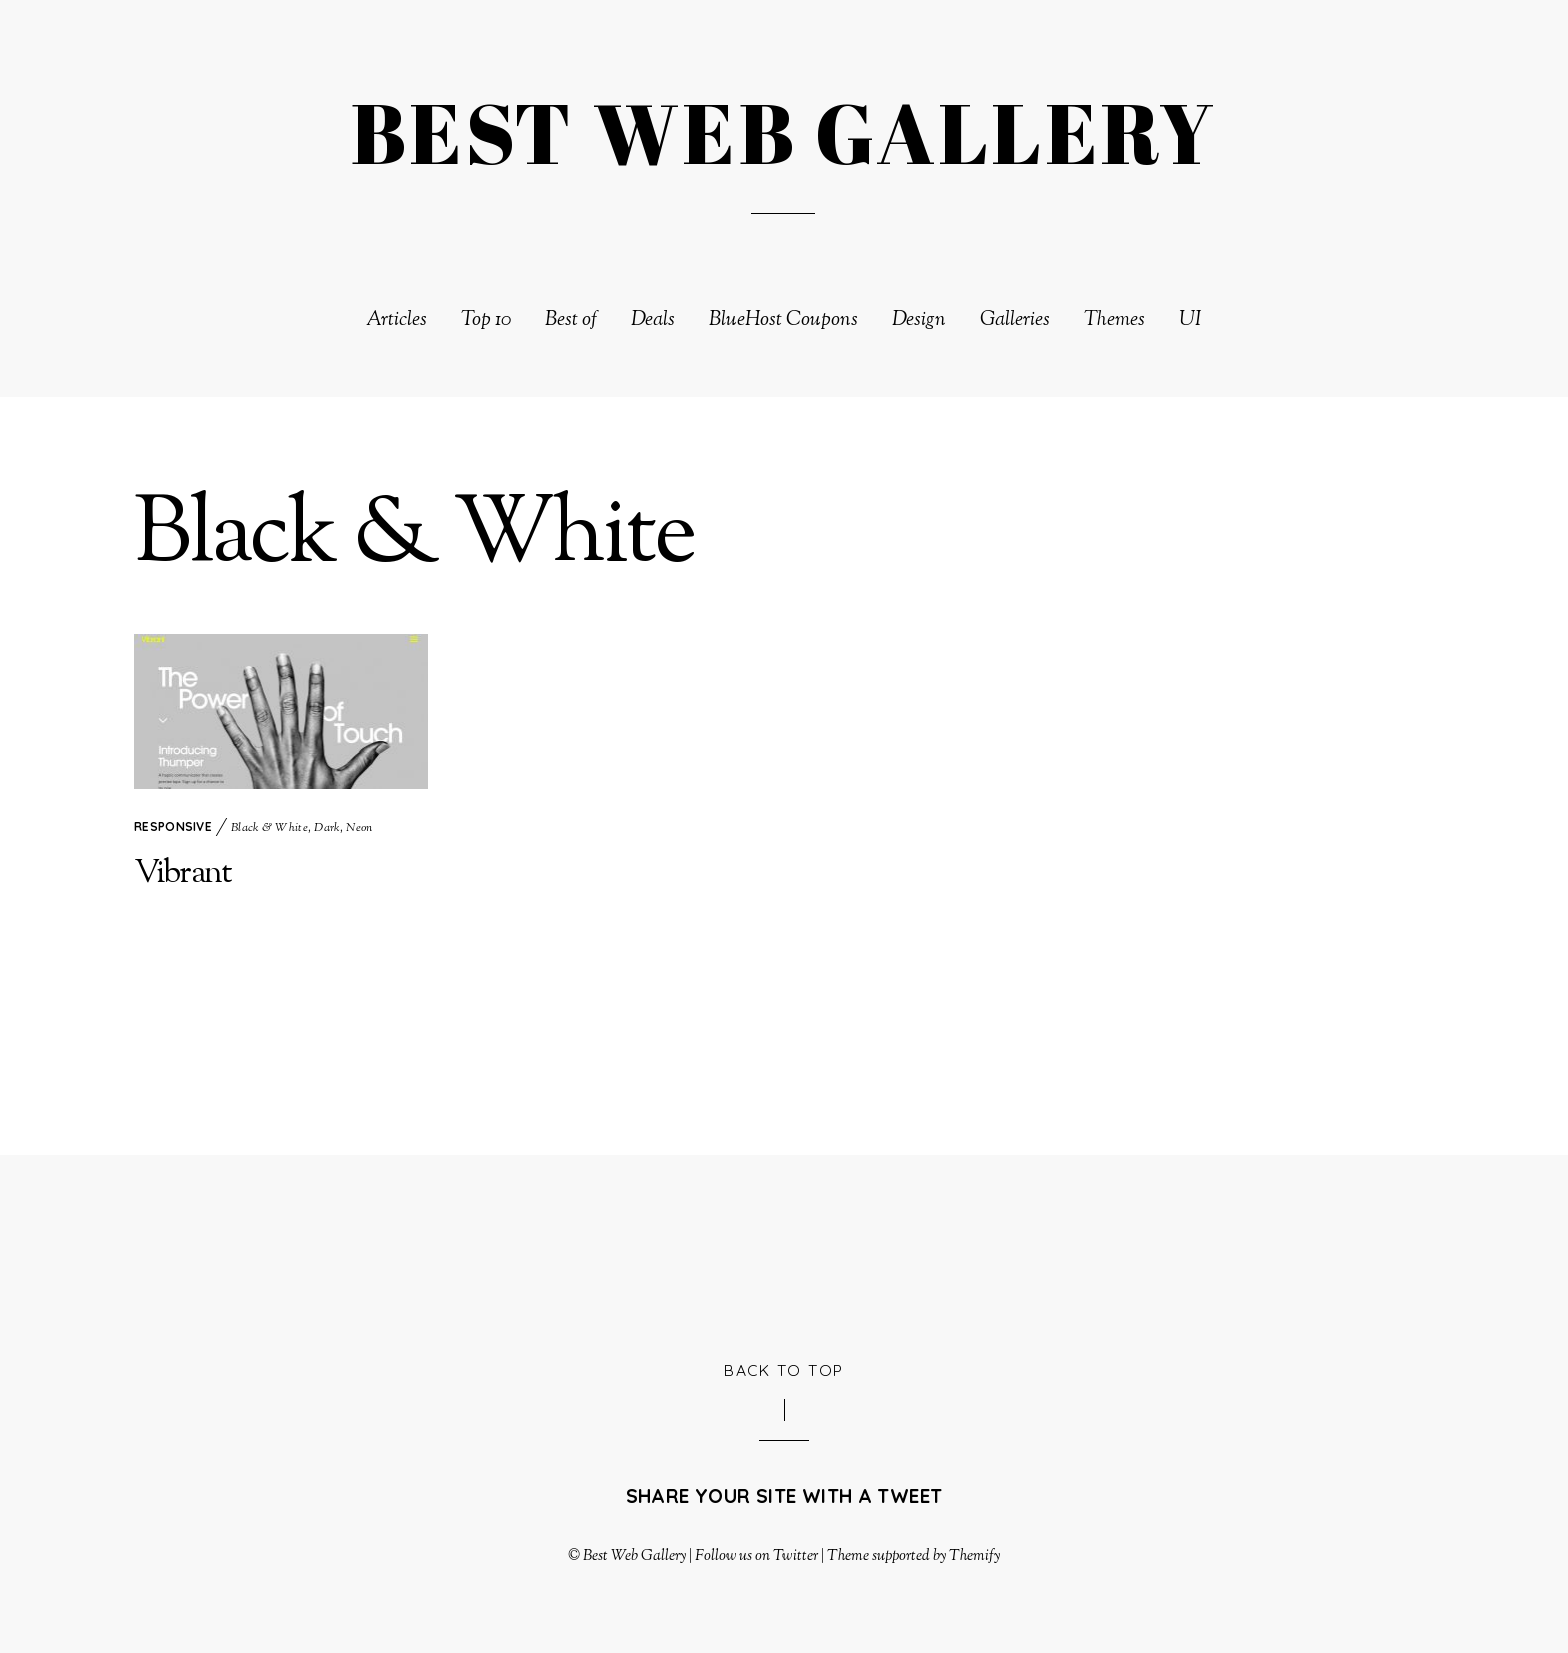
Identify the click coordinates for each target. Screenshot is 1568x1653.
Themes (1114, 321)
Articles (396, 321)
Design (919, 321)
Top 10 (486, 321)
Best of (571, 321)
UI (1190, 321)
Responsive (173, 826)
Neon (359, 828)
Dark (326, 828)
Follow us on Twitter (756, 1556)
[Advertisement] (784, 1254)
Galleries (1015, 321)
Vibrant (183, 874)
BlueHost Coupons (783, 321)
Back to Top (784, 1370)
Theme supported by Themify (914, 1556)
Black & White (269, 828)
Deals (653, 321)
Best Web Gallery (634, 1556)
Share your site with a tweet (784, 1496)
